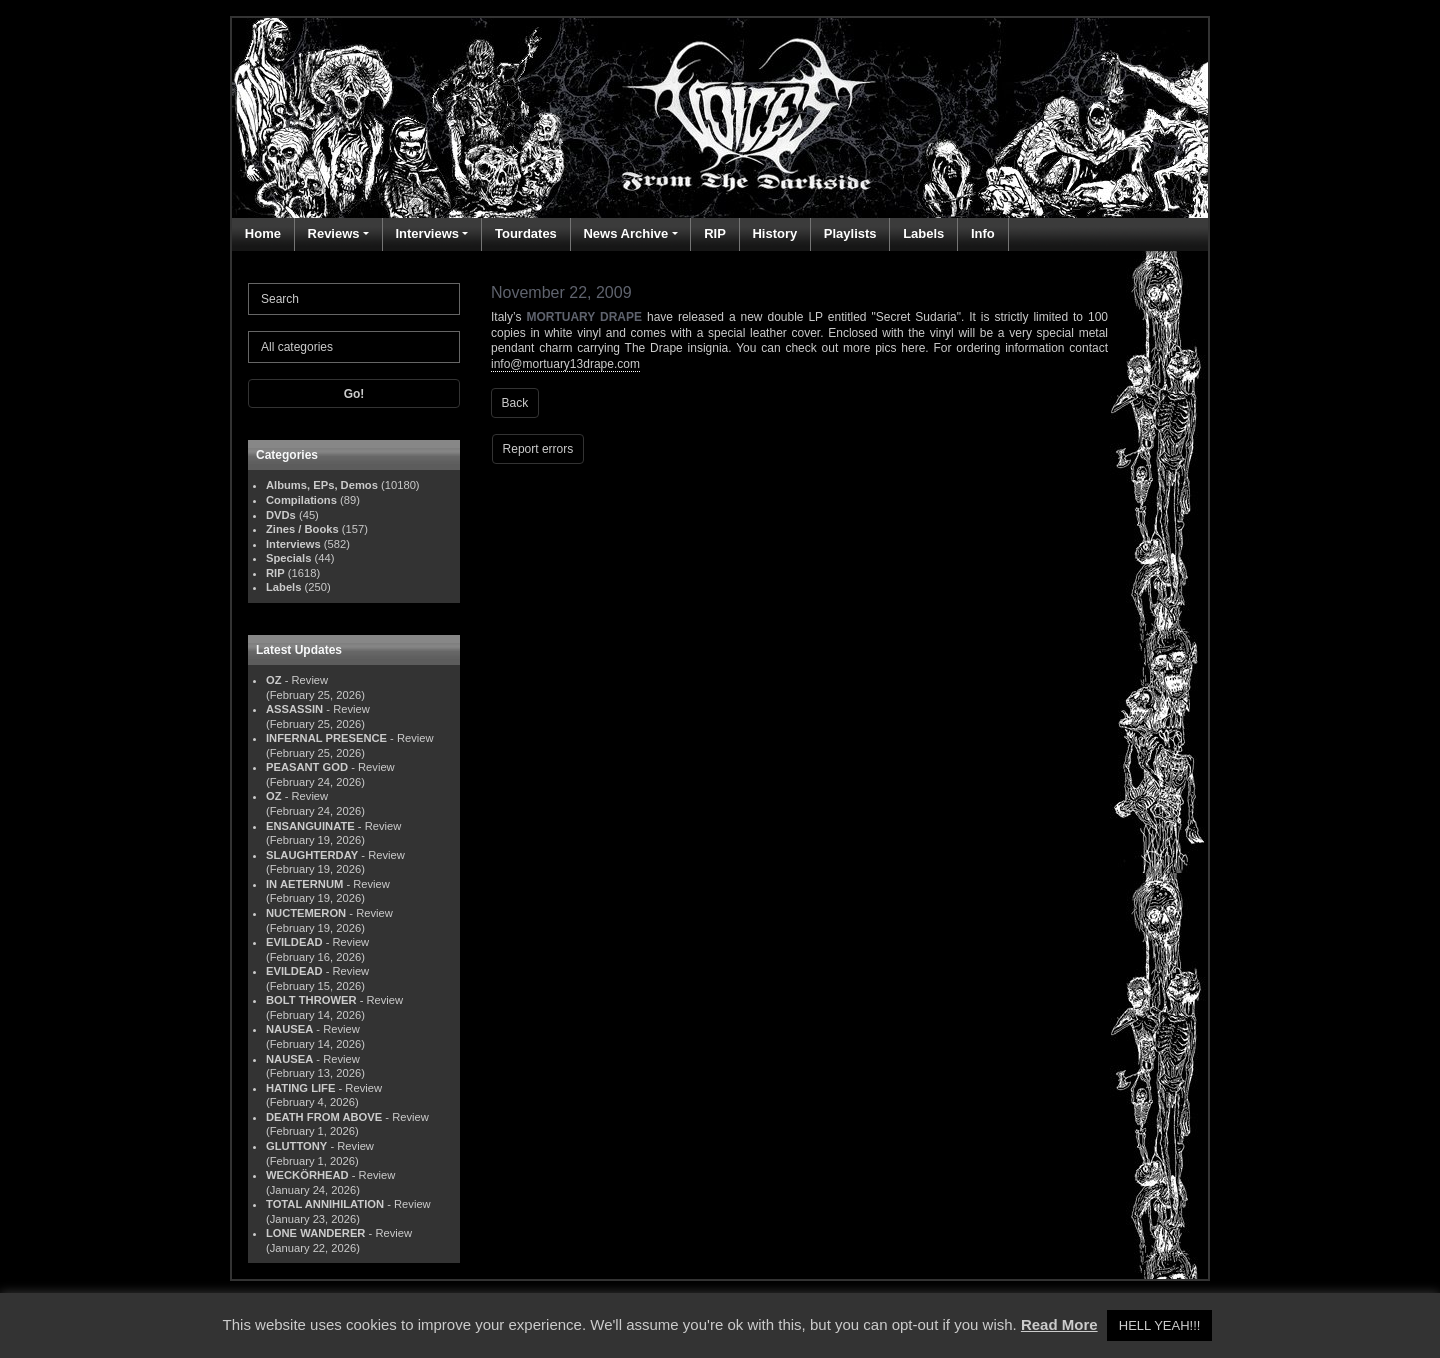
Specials (288, 558)
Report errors (538, 449)
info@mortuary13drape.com (565, 364)
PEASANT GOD (307, 767)
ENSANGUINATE (310, 826)
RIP (715, 233)
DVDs (281, 515)
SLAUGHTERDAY (312, 855)
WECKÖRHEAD (307, 1175)
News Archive (625, 233)
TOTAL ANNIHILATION (325, 1204)
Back (515, 403)
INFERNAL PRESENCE (326, 738)
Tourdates (526, 233)
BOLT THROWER (311, 1000)
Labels (923, 233)
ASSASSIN (294, 709)
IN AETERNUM (304, 884)
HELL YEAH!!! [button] (1160, 1325)
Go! (354, 394)
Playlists (850, 233)
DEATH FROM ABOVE (324, 1117)
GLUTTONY (296, 1146)
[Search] (354, 299)
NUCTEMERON (306, 913)
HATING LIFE (300, 1088)
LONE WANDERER (315, 1233)
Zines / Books (302, 529)
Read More (1059, 1324)
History (774, 233)
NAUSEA (289, 1029)
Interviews (427, 233)
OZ (274, 680)
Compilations (301, 500)
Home (263, 233)
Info (983, 233)
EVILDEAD (294, 942)
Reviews (334, 233)
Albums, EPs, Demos (322, 485)
